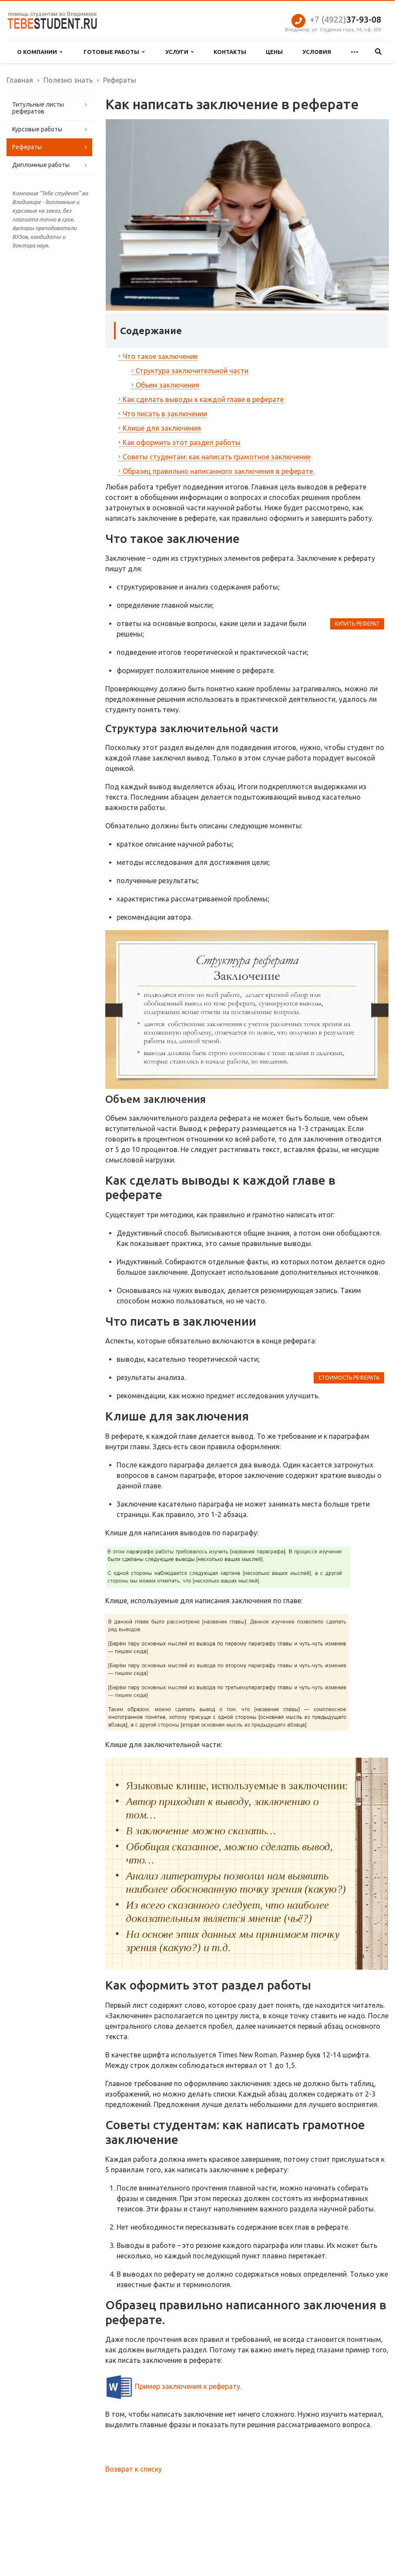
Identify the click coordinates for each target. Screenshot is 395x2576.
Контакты (230, 52)
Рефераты (27, 147)
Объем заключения (167, 385)
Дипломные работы (41, 164)
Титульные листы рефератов (38, 108)
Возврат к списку (133, 2469)
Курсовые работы (37, 129)
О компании (39, 52)
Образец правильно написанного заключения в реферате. (218, 471)
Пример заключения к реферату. (188, 2386)
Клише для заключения (162, 428)
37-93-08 (345, 19)
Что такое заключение (160, 356)
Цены (274, 52)
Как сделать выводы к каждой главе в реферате (203, 399)
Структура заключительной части (192, 371)
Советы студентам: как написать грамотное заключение (217, 457)
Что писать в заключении (165, 414)
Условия (316, 52)
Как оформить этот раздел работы (182, 442)
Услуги (179, 52)
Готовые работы (114, 52)
